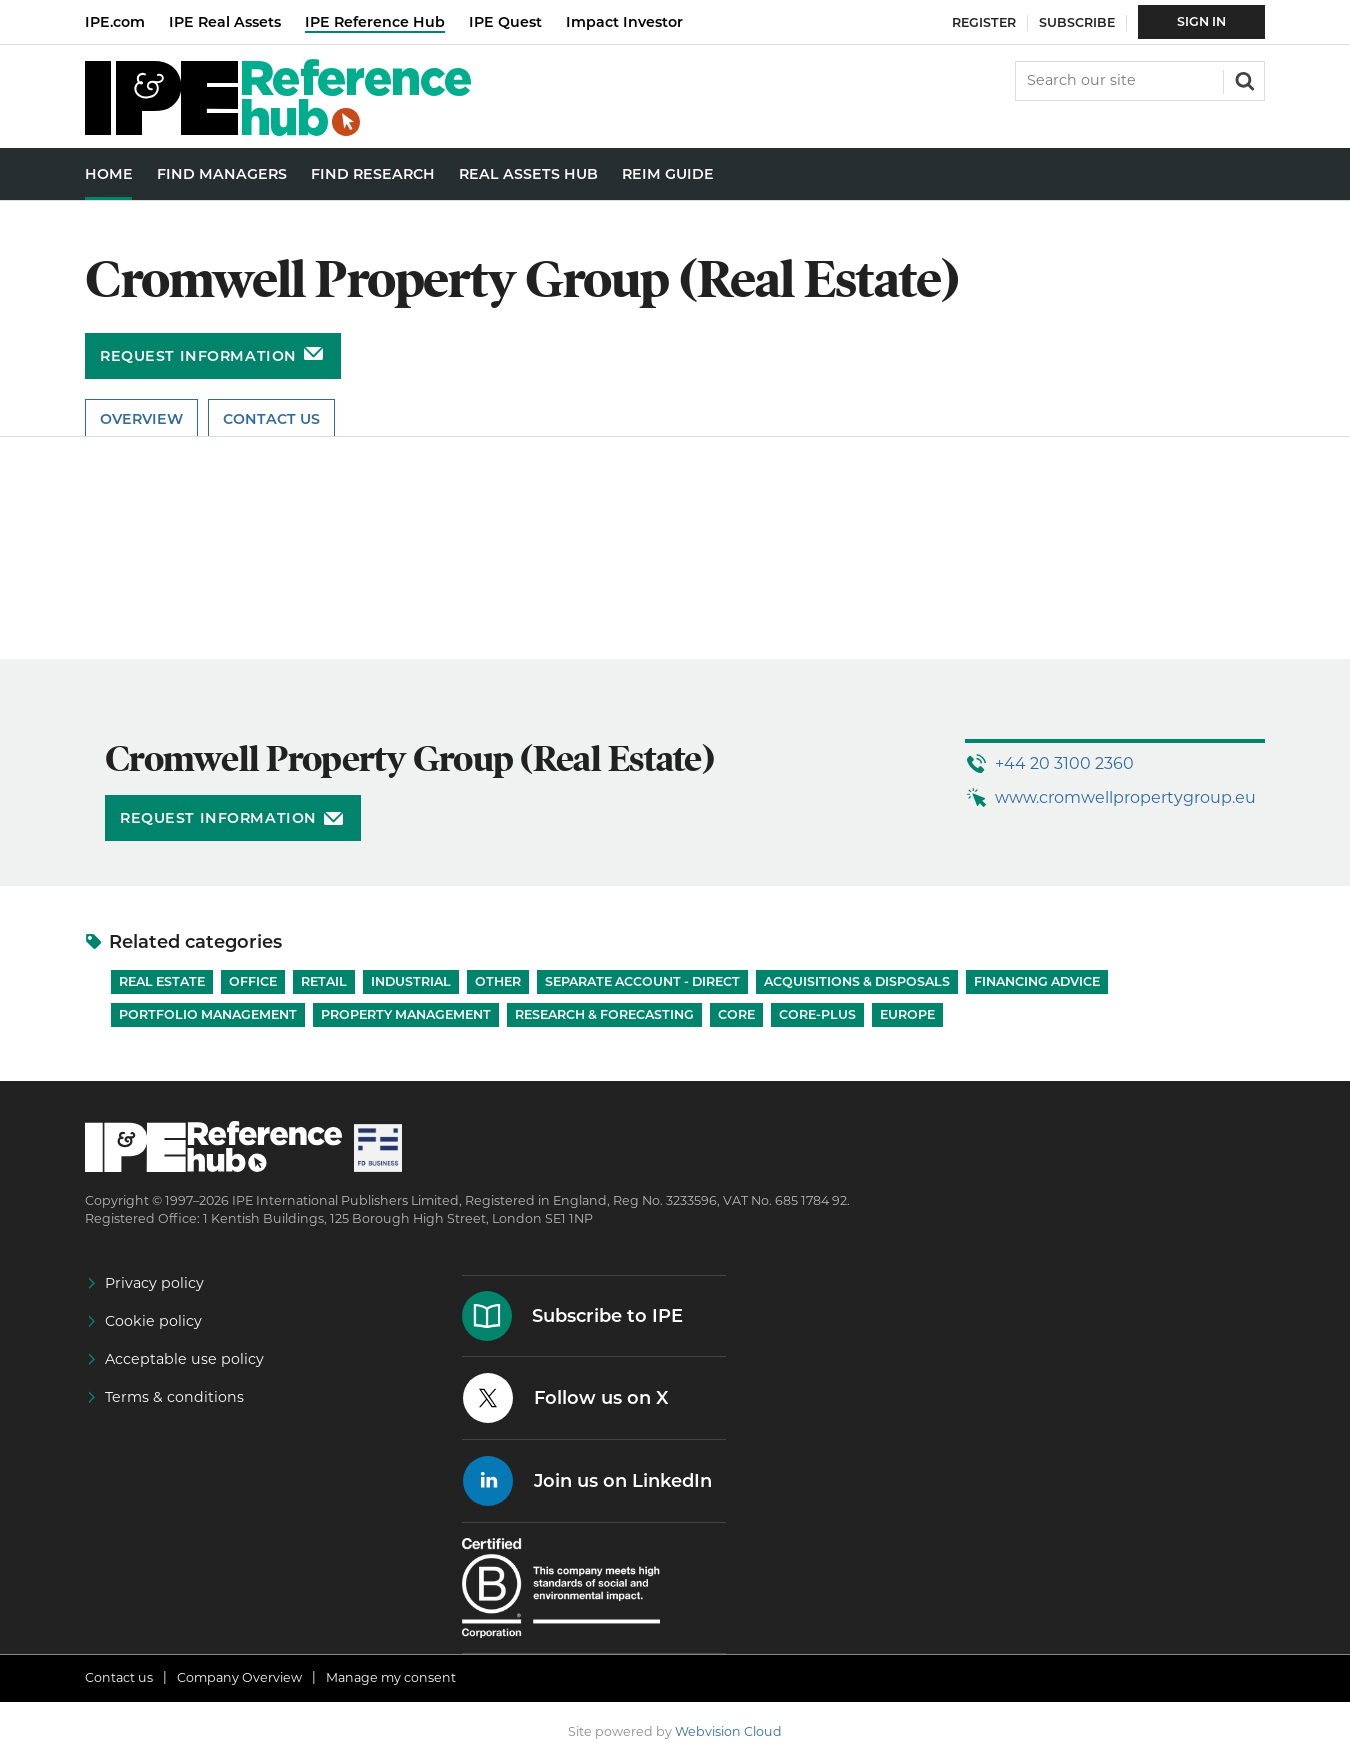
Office (253, 981)
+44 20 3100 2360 (1064, 763)
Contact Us (271, 419)
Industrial (411, 981)
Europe (907, 1014)
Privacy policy (154, 1283)
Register (984, 22)
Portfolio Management (208, 1014)
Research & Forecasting (604, 1014)
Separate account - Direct (642, 981)
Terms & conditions (174, 1397)
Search (1243, 79)
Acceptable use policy (184, 1359)
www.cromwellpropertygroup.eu (1125, 797)
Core (736, 1014)
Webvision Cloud (728, 1731)
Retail (324, 981)
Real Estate (162, 981)
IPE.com (115, 22)
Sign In (1201, 21)
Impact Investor (624, 22)
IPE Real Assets (225, 22)
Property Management (406, 1014)
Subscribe (1077, 22)
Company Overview (239, 1677)
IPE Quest (505, 22)
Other (498, 981)
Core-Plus (817, 1014)
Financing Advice (1037, 981)
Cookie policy (153, 1321)
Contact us (119, 1677)
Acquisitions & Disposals (857, 981)
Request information (198, 356)
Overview (141, 419)
